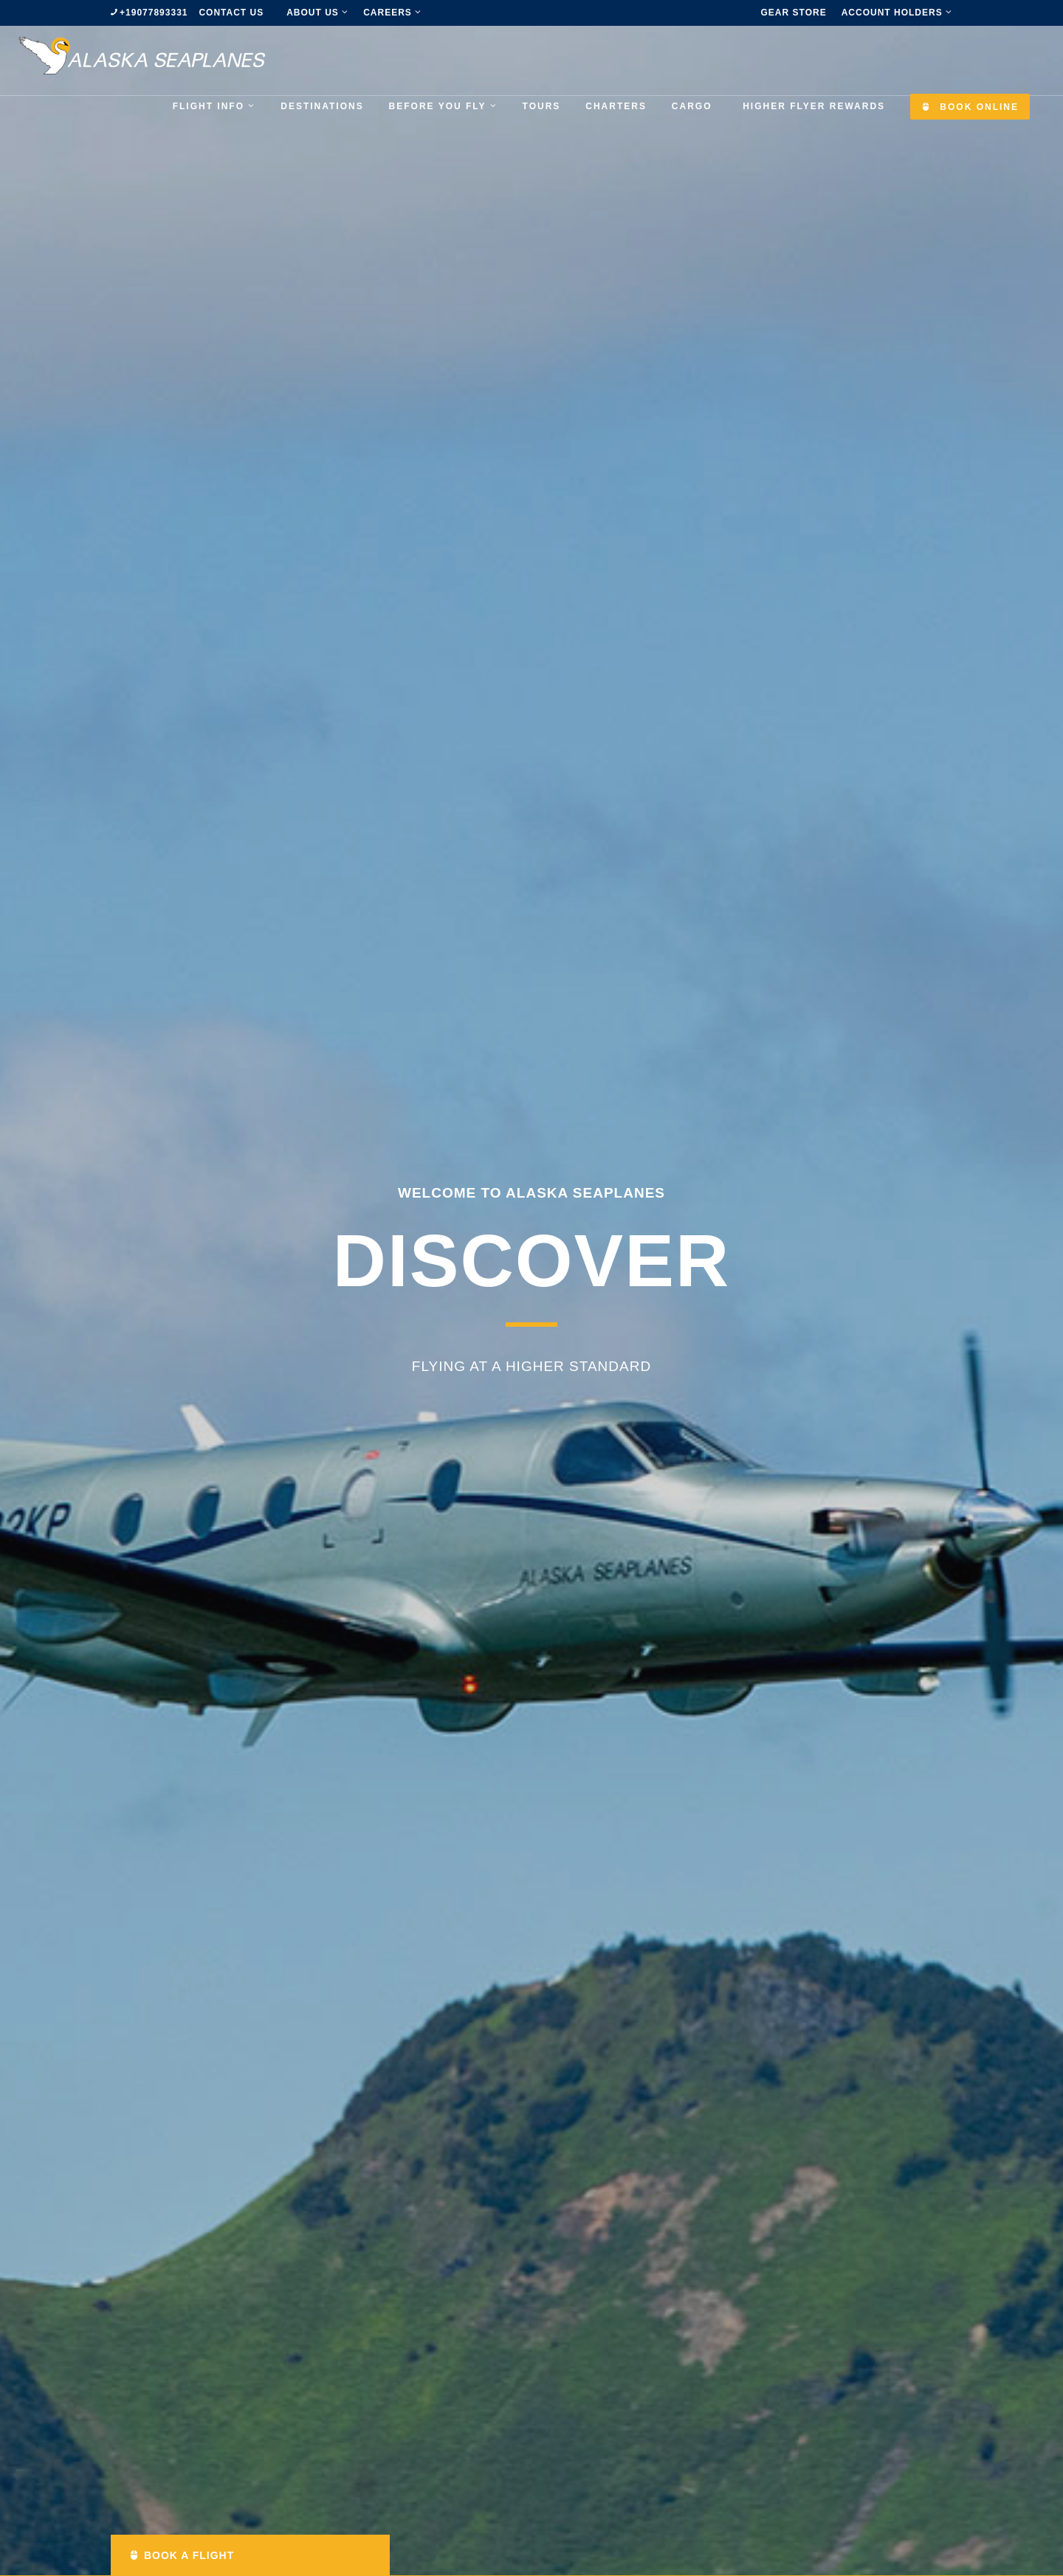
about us (317, 12)
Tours (542, 106)
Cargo (692, 106)
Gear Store (794, 12)
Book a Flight (181, 2555)
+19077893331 (154, 12)
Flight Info (214, 106)
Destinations (322, 106)
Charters (616, 106)
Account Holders (897, 12)
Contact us (231, 12)
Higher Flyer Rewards (814, 106)
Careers (392, 12)
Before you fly (443, 106)
